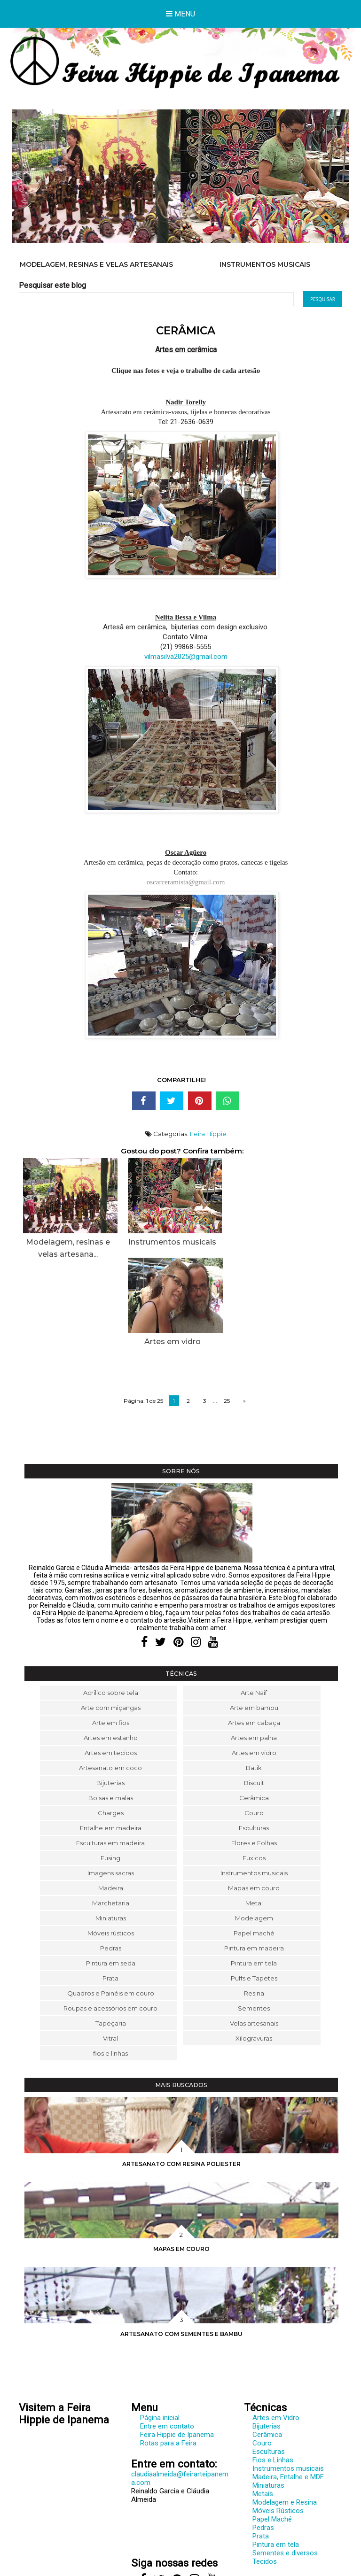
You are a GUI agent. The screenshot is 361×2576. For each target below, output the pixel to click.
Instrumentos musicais (265, 264)
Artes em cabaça (254, 1635)
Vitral (110, 1950)
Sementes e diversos (285, 2465)
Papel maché (254, 1845)
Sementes (254, 1920)
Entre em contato (167, 2338)
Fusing (110, 1770)
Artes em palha (254, 1650)
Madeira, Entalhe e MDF (288, 2389)
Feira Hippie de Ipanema (177, 2347)
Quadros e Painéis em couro (110, 1905)
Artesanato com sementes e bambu (181, 2246)
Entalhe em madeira (110, 1740)
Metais (262, 2406)
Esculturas (254, 1740)
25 (227, 1312)
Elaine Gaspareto (200, 2567)
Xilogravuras (253, 1950)
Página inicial (160, 2330)
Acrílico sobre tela (110, 1605)
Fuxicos (254, 1770)
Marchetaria (110, 1815)
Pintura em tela (254, 1875)
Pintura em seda (110, 1875)
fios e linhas (110, 1965)
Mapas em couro (254, 1800)
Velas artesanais (254, 1935)
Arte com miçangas (111, 1620)
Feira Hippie (208, 1133)
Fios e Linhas (272, 2372)
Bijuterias (110, 1695)
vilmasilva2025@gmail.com (186, 656)
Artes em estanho (111, 1650)
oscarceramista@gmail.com (186, 882)
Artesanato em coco (110, 1680)
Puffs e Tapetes (254, 1890)
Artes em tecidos (111, 1665)
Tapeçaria (110, 1935)
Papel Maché (272, 2431)
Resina (254, 1905)
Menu (180, 13)
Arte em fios (110, 1635)
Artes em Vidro (275, 2330)
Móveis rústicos (110, 1845)
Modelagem (254, 1830)
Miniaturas (110, 1830)
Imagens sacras (110, 1785)
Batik (254, 1680)
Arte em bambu (254, 1620)
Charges (111, 1725)
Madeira (110, 1800)
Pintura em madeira (254, 1860)
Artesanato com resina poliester (181, 2076)
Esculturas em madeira (110, 1755)
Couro (254, 1725)
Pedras (110, 1860)
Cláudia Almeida (198, 2560)
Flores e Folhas (254, 1755)
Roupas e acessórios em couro (110, 1920)
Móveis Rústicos (278, 2423)
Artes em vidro (254, 1665)
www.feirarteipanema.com (59, 2502)
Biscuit (254, 1695)
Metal (254, 1815)
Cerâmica (254, 1710)
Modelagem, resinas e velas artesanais (96, 264)
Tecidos (264, 2473)
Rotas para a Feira (168, 2355)
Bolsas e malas (110, 1710)
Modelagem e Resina (284, 2414)
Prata (110, 1890)
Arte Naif (254, 1605)
